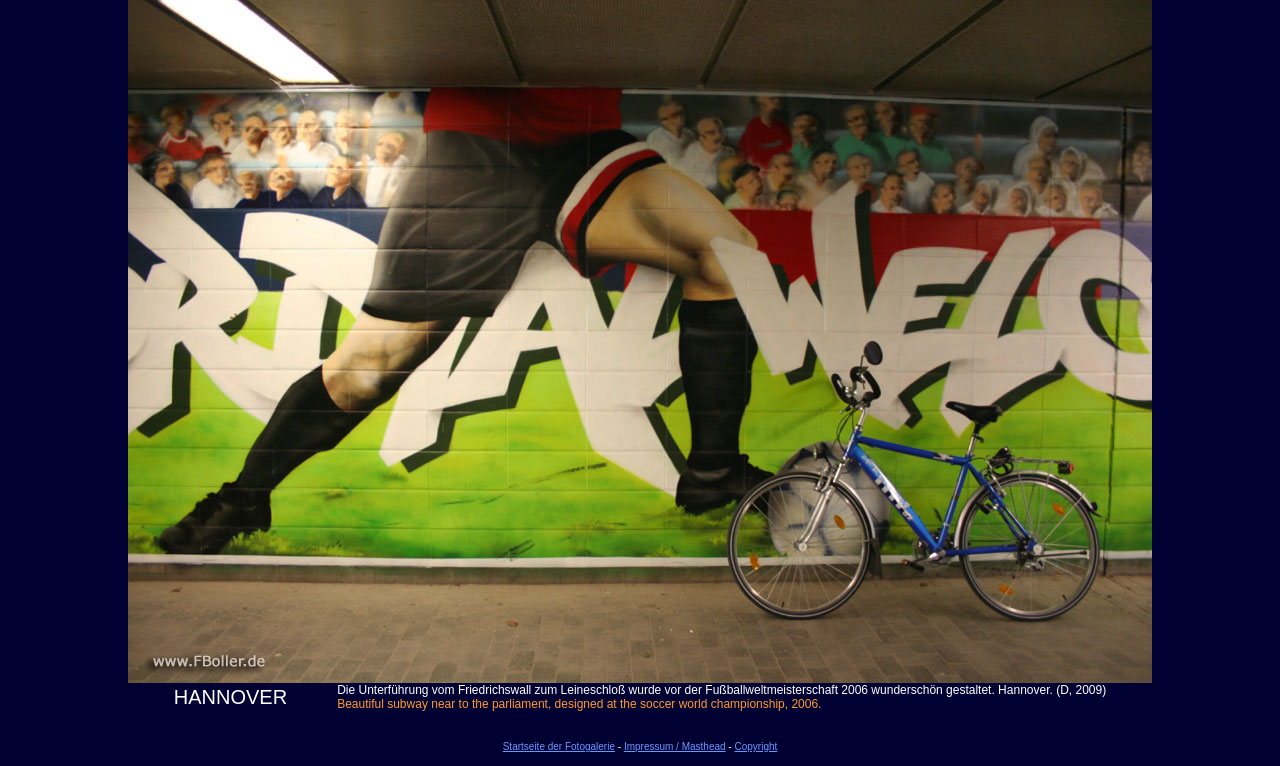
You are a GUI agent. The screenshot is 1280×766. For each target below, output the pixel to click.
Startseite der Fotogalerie (559, 746)
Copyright (755, 746)
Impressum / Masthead (675, 746)
